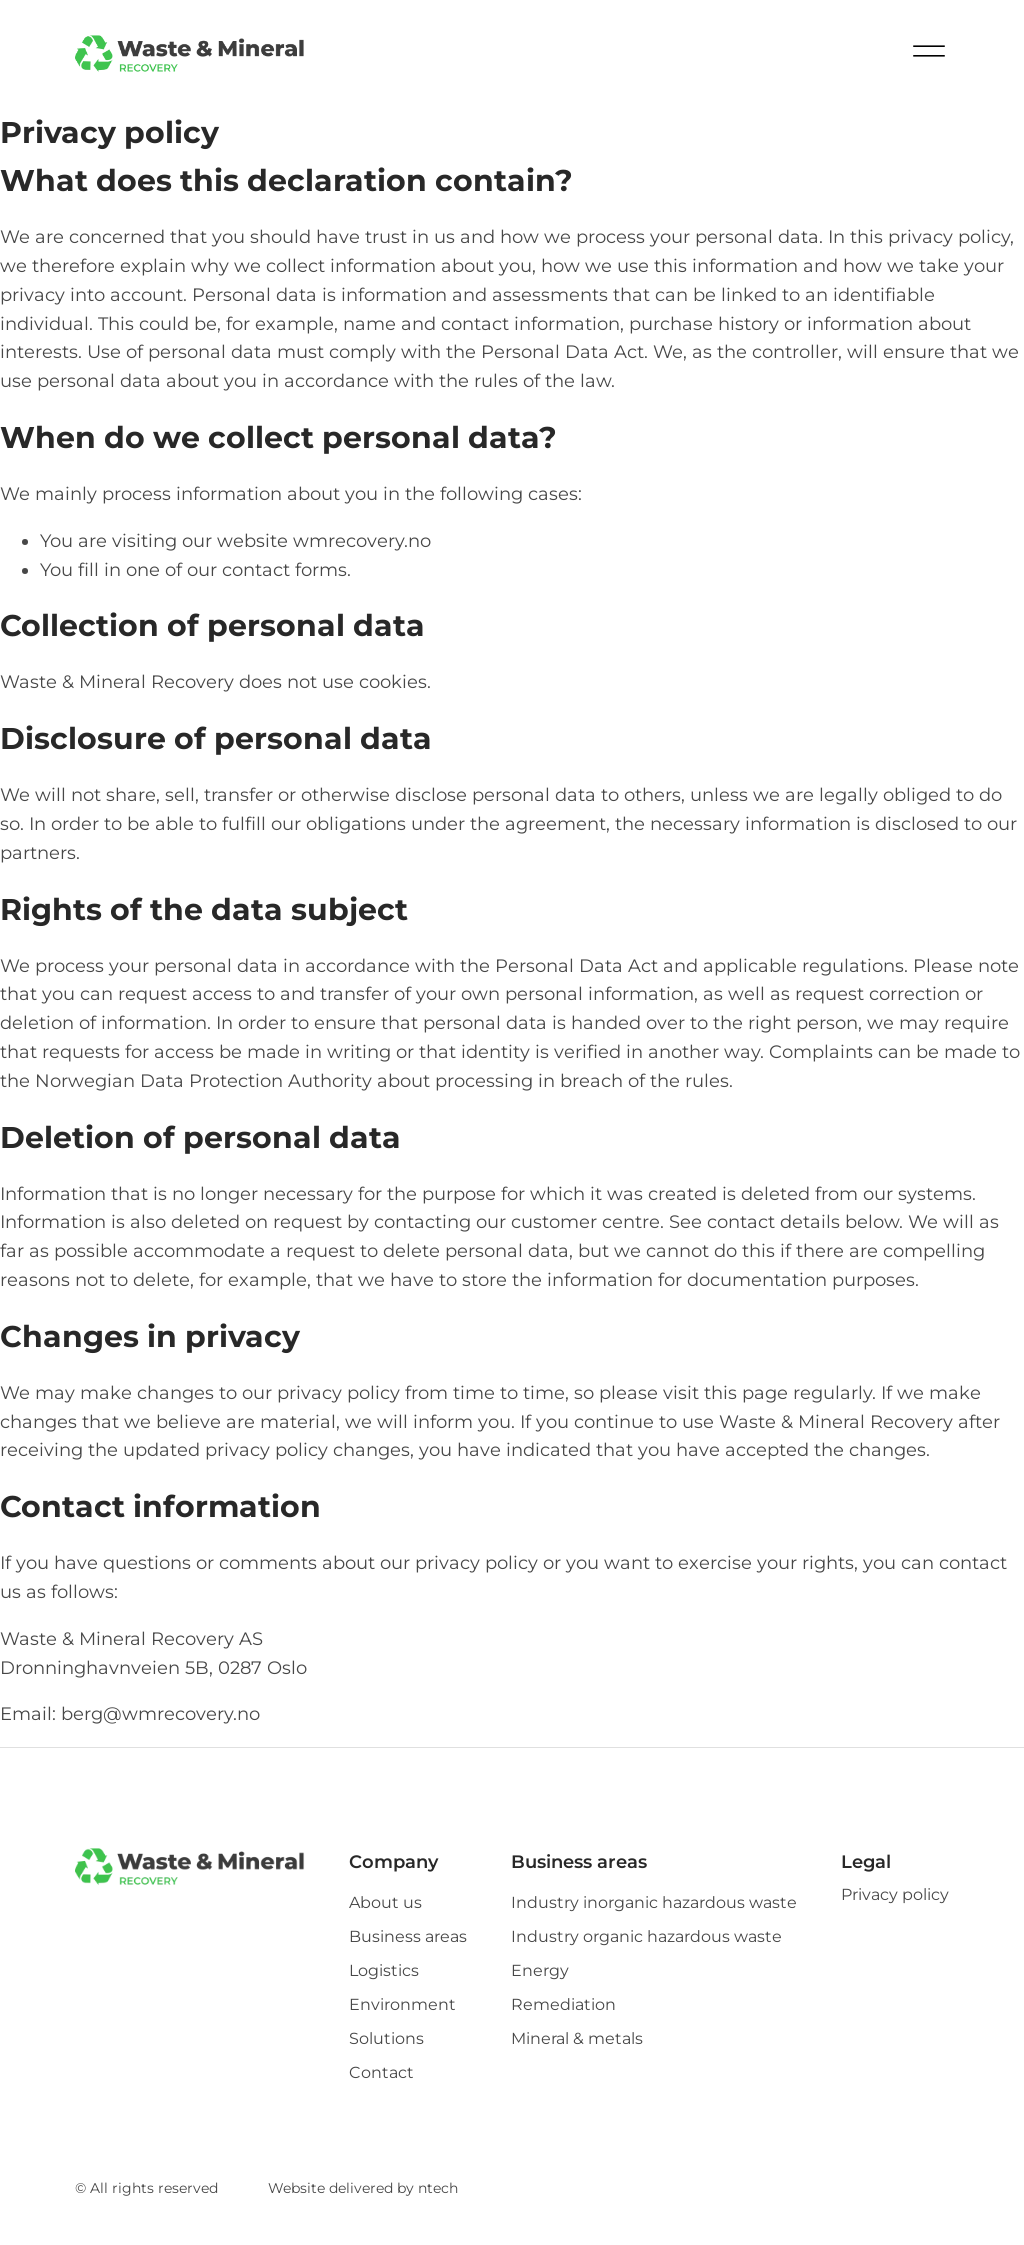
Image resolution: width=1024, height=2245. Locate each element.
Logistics (384, 1971)
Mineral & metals (577, 2039)
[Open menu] (929, 55)
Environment (402, 2005)
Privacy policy (895, 1895)
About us (385, 1903)
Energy (540, 1971)
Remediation (563, 2005)
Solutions (386, 2039)
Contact (381, 2073)
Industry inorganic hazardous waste (654, 1903)
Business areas (408, 1937)
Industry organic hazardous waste (646, 1937)
